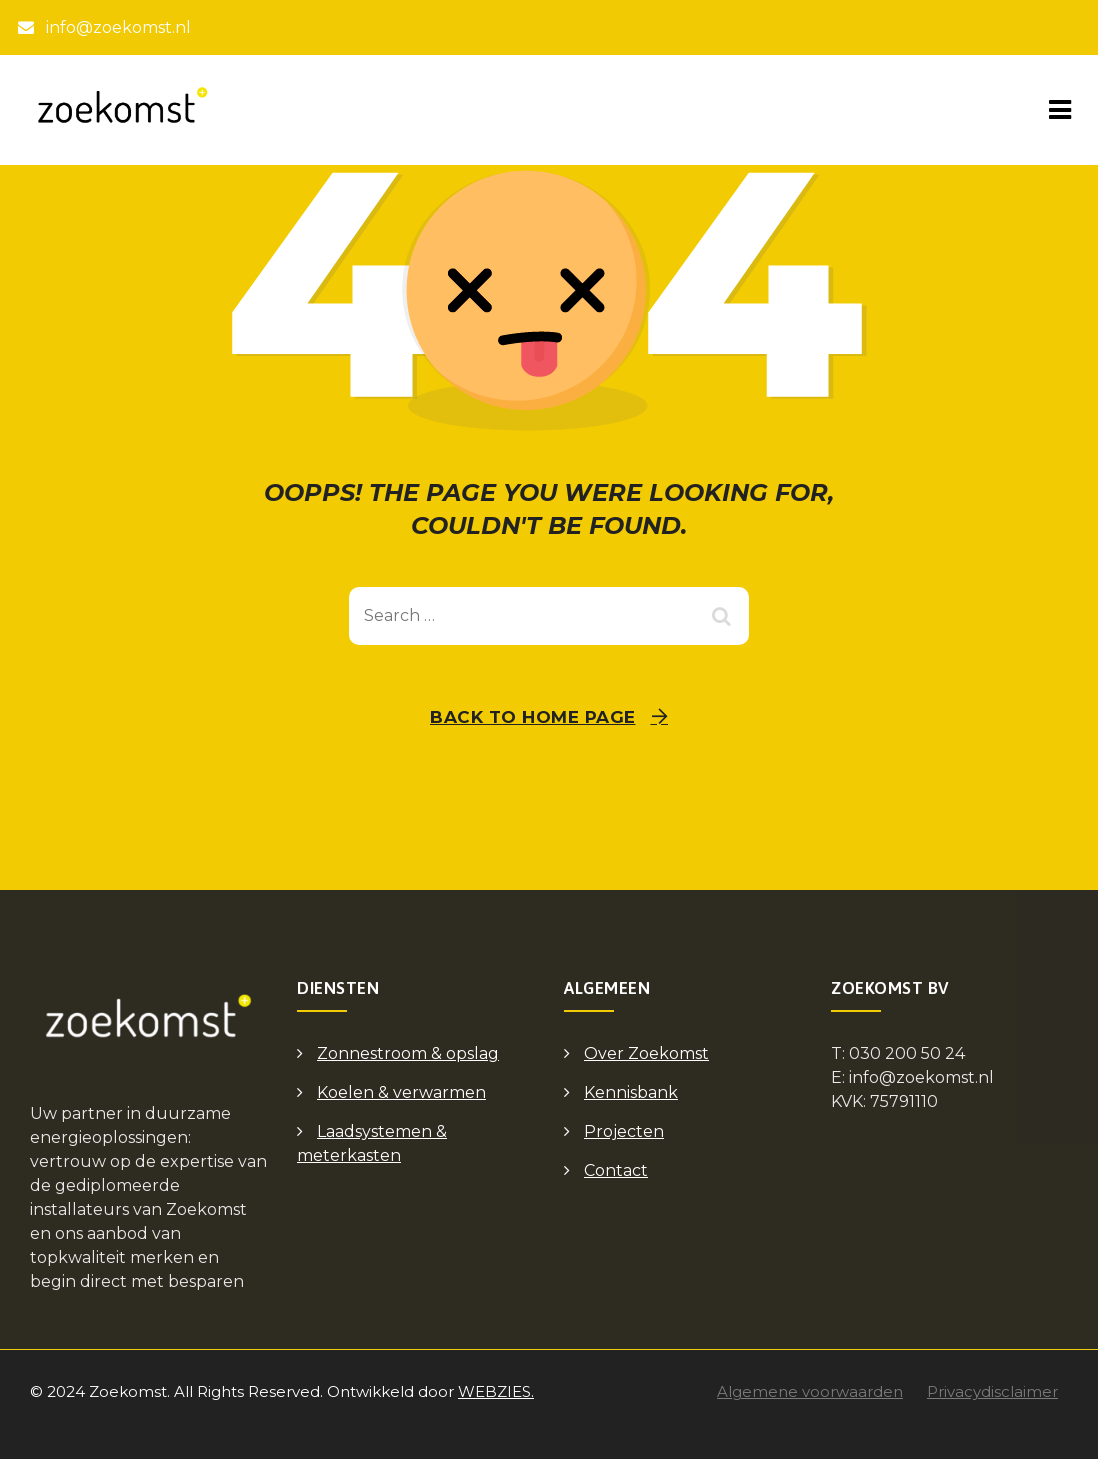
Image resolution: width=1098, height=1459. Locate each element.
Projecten (624, 1131)
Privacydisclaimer (992, 1391)
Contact (616, 1170)
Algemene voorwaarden (810, 1391)
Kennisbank (631, 1092)
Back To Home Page (533, 717)
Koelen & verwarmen (401, 1092)
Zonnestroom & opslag (408, 1053)
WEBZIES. (496, 1391)
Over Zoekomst (646, 1053)
